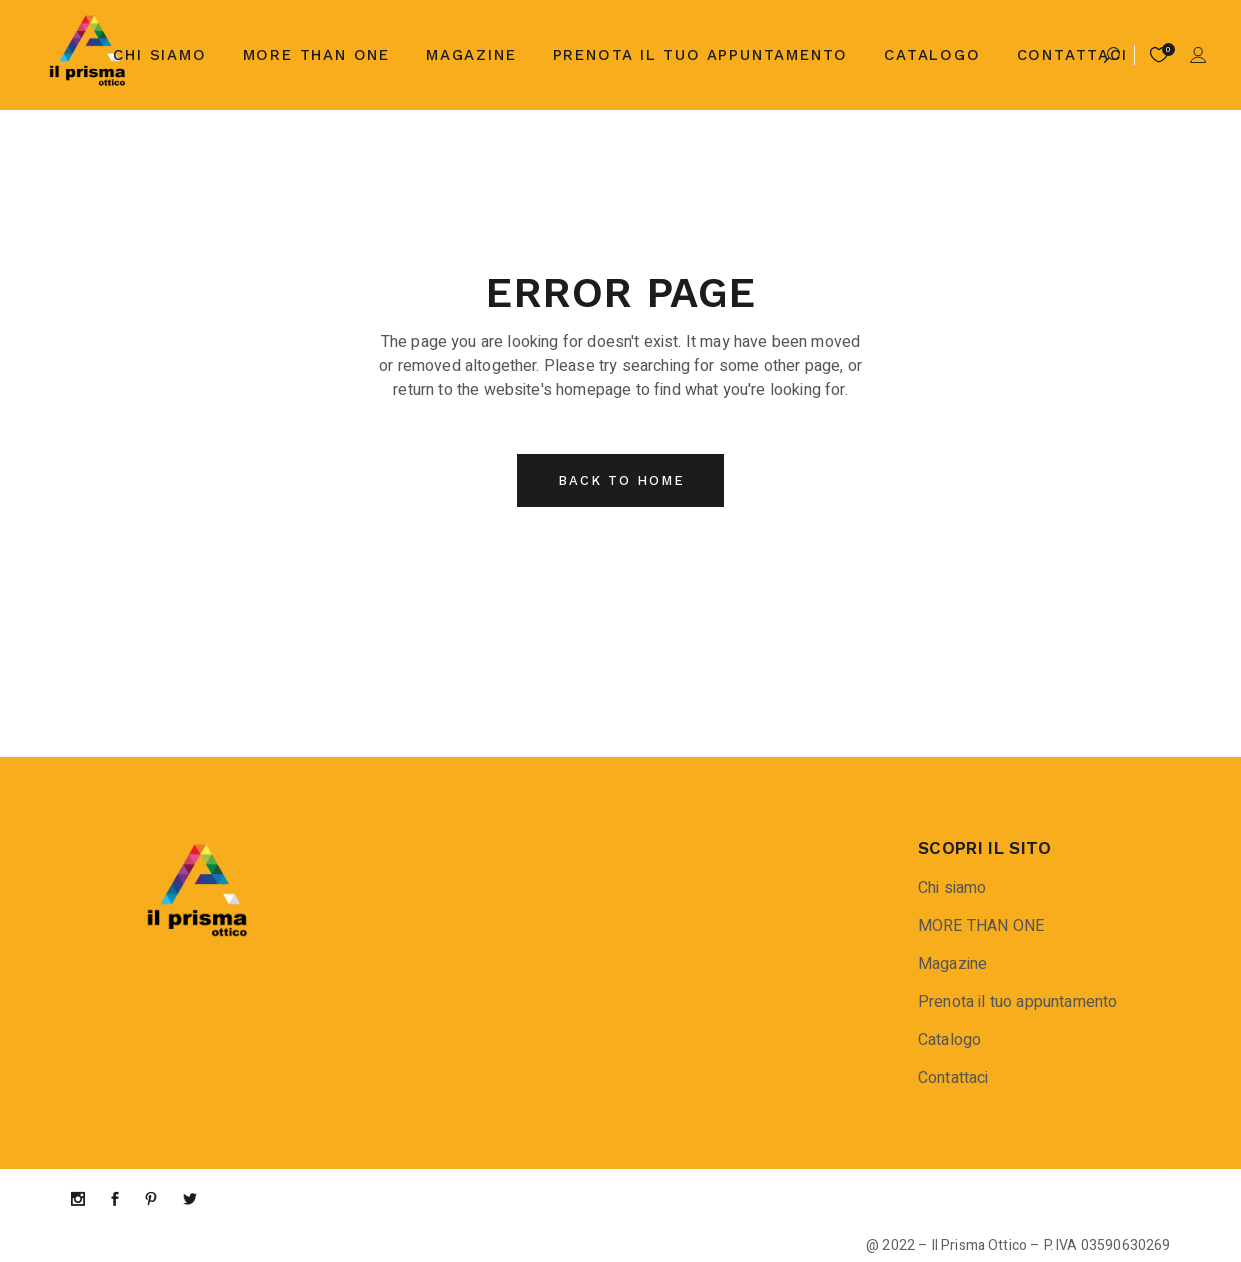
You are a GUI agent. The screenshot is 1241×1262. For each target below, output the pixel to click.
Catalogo (949, 1040)
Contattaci (953, 1078)
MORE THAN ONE (981, 926)
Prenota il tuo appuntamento (1017, 1002)
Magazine (952, 964)
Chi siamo (952, 888)
